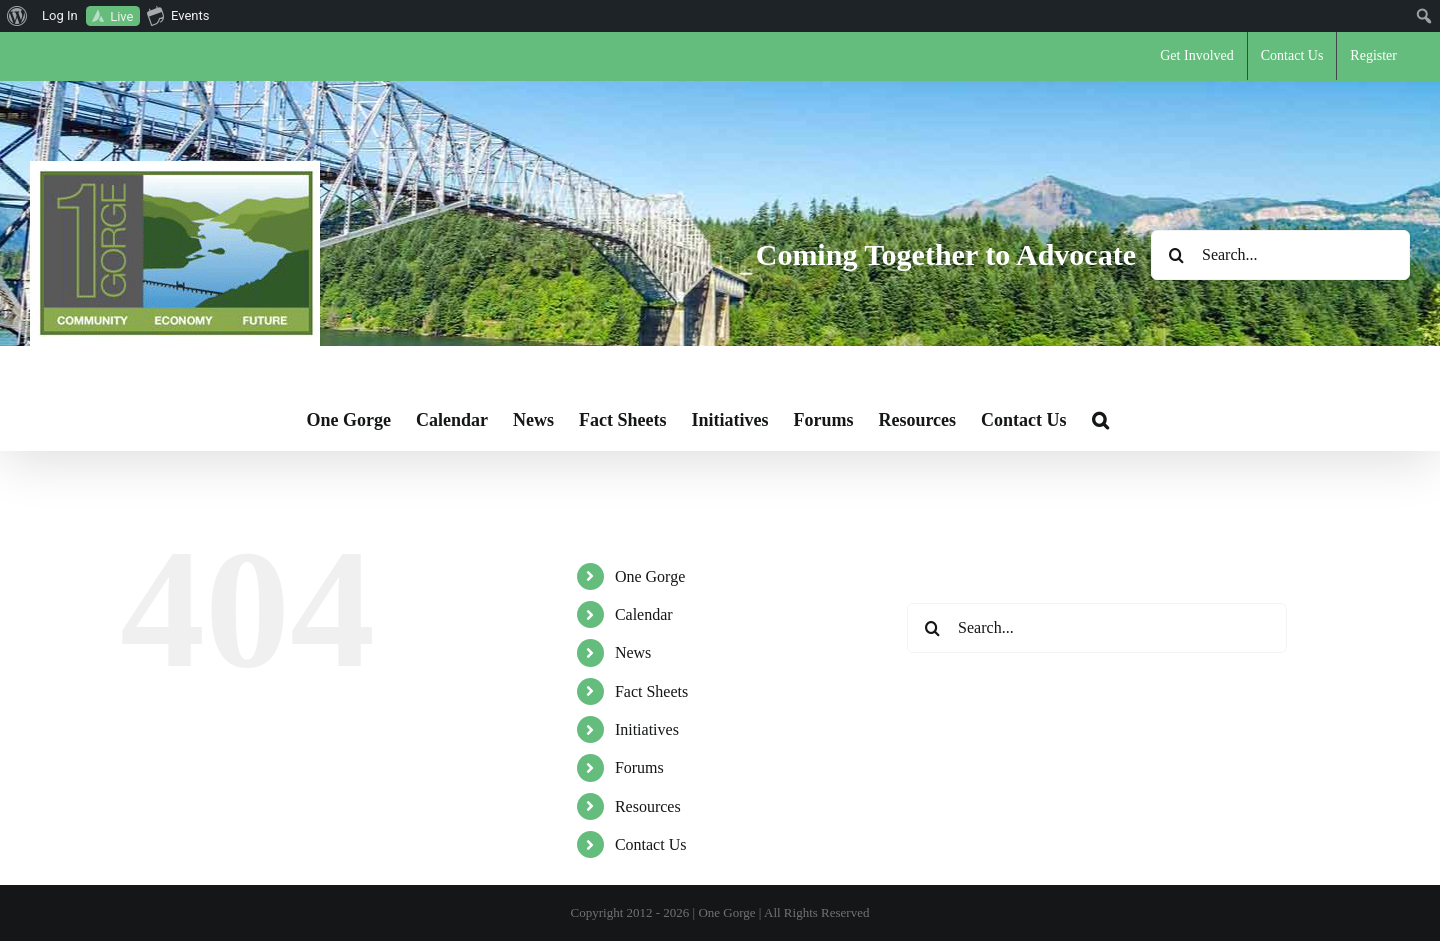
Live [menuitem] (121, 16)
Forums (639, 767)
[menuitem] (17, 16)
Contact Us (651, 844)
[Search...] (1280, 255)
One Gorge (650, 576)
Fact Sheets (651, 691)
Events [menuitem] (178, 15)
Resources (648, 806)
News (633, 652)
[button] (1100, 420)
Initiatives (647, 729)
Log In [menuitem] (60, 15)
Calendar (644, 614)
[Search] (1176, 255)
